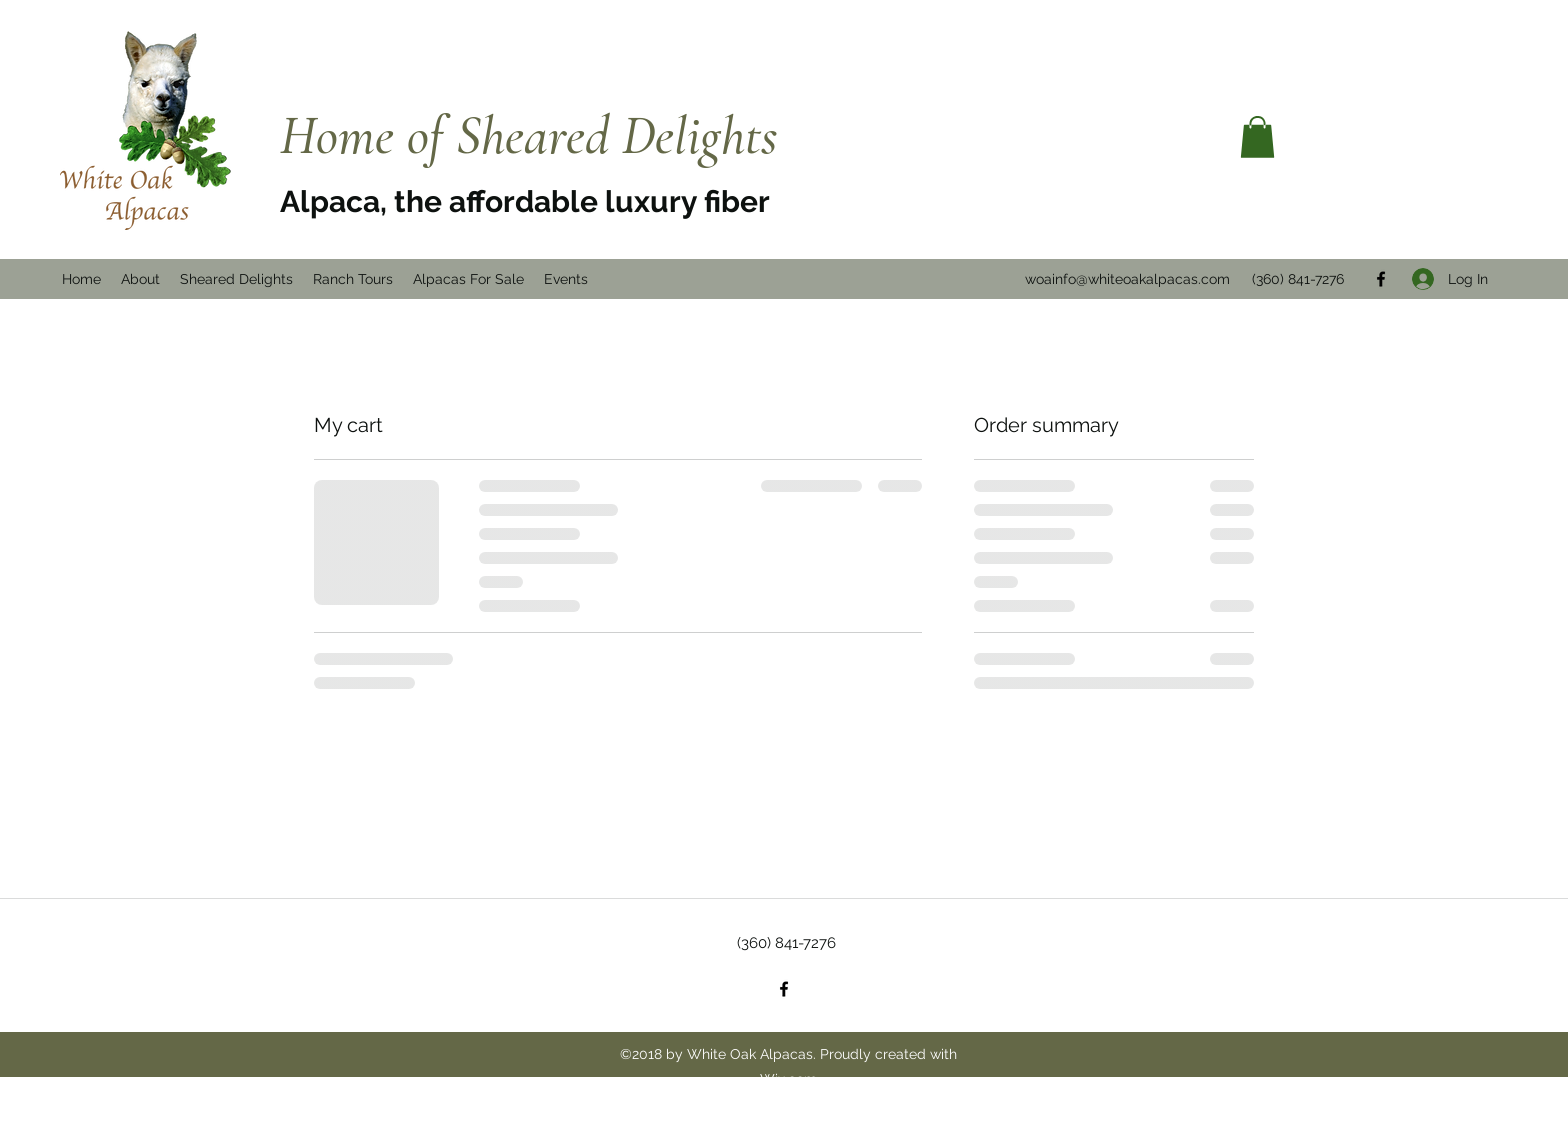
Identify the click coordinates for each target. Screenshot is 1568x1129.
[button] (1257, 137)
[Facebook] (784, 989)
